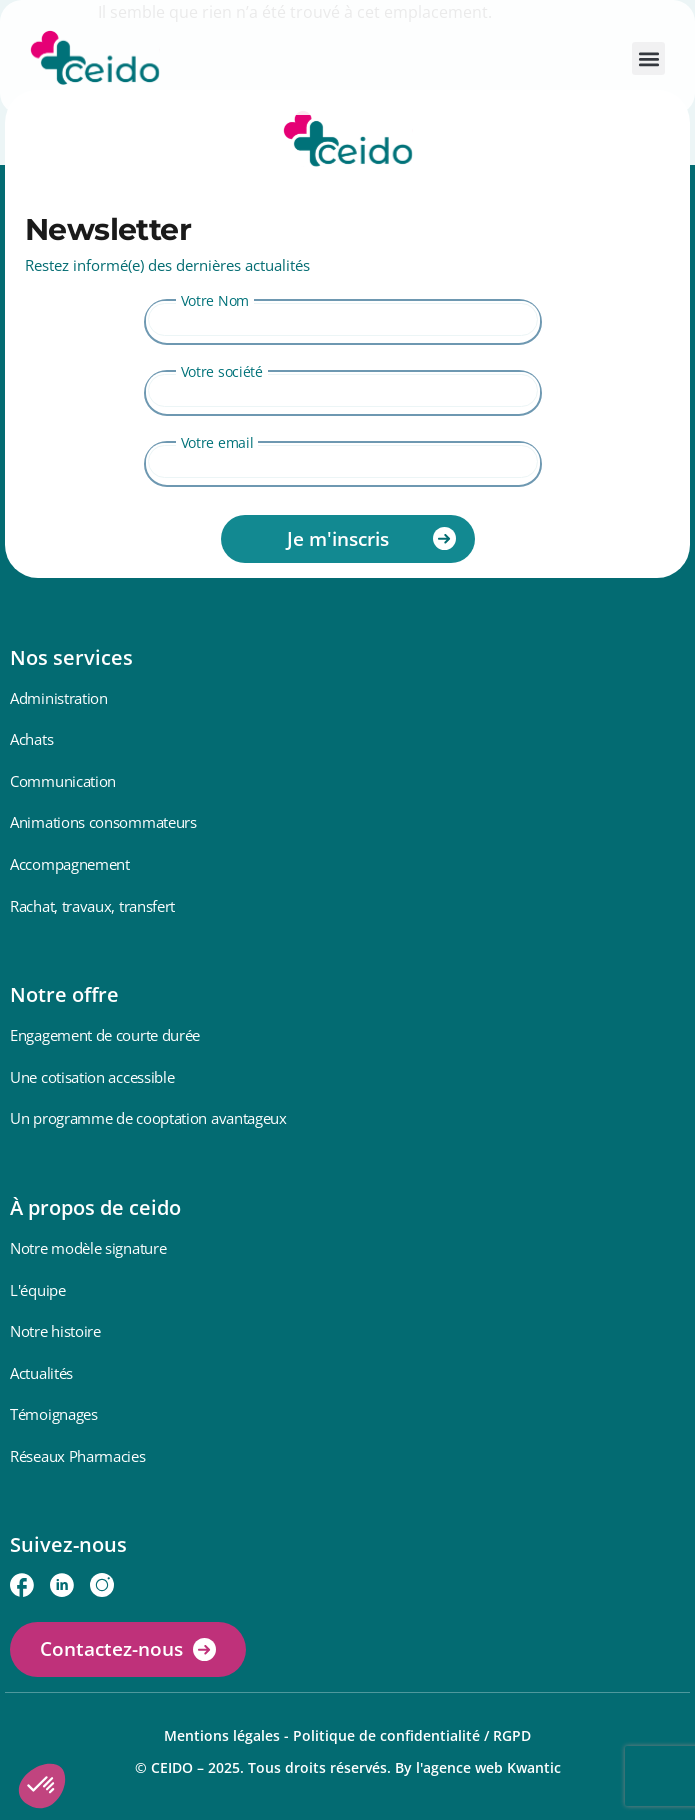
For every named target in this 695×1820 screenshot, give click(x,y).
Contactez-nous (111, 1649)
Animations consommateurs (103, 822)
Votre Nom (215, 300)
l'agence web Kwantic (488, 1767)
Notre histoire (55, 1331)
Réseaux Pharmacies (78, 1456)
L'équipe (38, 1290)
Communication (63, 781)
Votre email (217, 442)
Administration (59, 698)
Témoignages (54, 1414)
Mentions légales (222, 1735)
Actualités (41, 1373)
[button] (648, 58)
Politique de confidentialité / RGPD (412, 1735)
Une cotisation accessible (92, 1077)
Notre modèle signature (88, 1248)
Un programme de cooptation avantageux (148, 1118)
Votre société (222, 371)
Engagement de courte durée (105, 1035)
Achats (31, 739)
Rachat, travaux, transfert (92, 906)
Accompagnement (70, 864)
